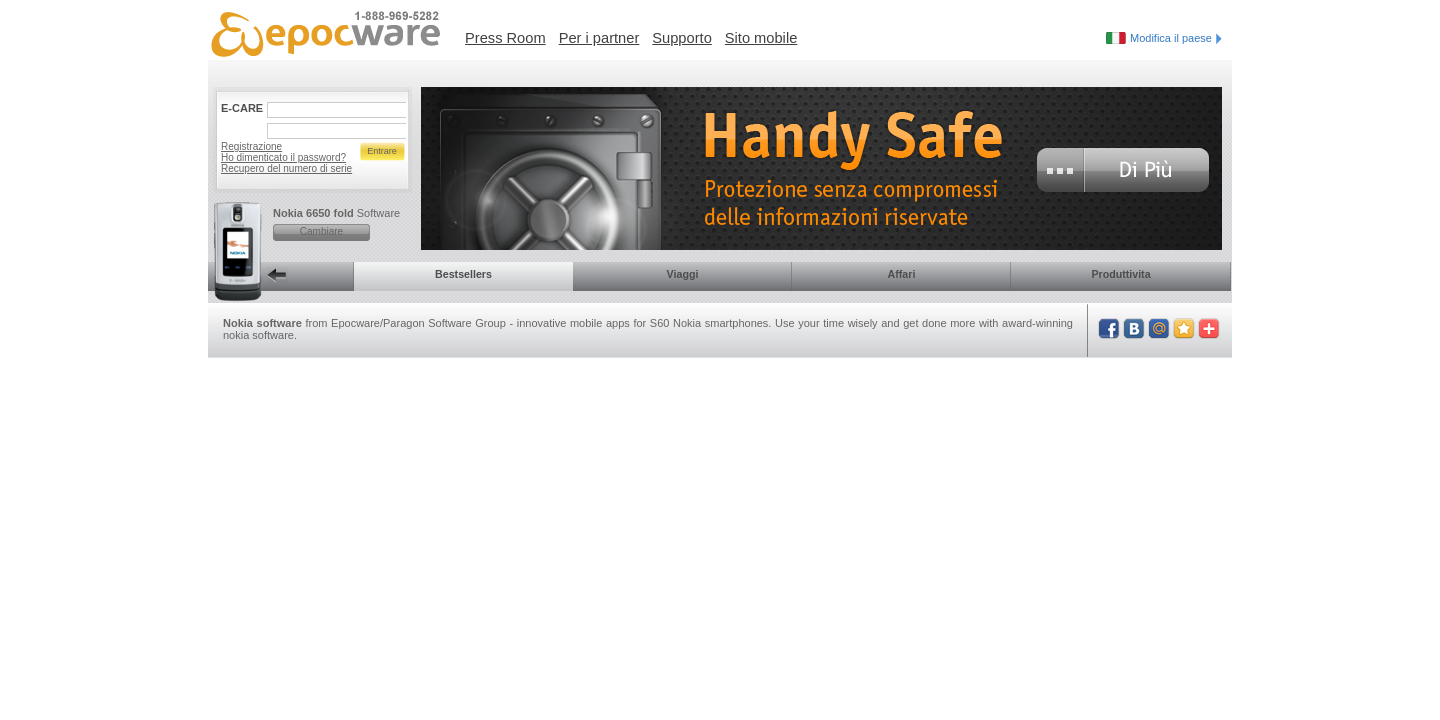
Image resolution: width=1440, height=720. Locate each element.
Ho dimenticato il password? (283, 157)
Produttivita (1120, 274)
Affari (902, 274)
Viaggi (683, 274)
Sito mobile (761, 38)
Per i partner (599, 38)
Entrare (382, 151)
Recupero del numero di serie (286, 168)
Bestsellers (463, 274)
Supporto (681, 38)
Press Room (505, 38)
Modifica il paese (1176, 38)
